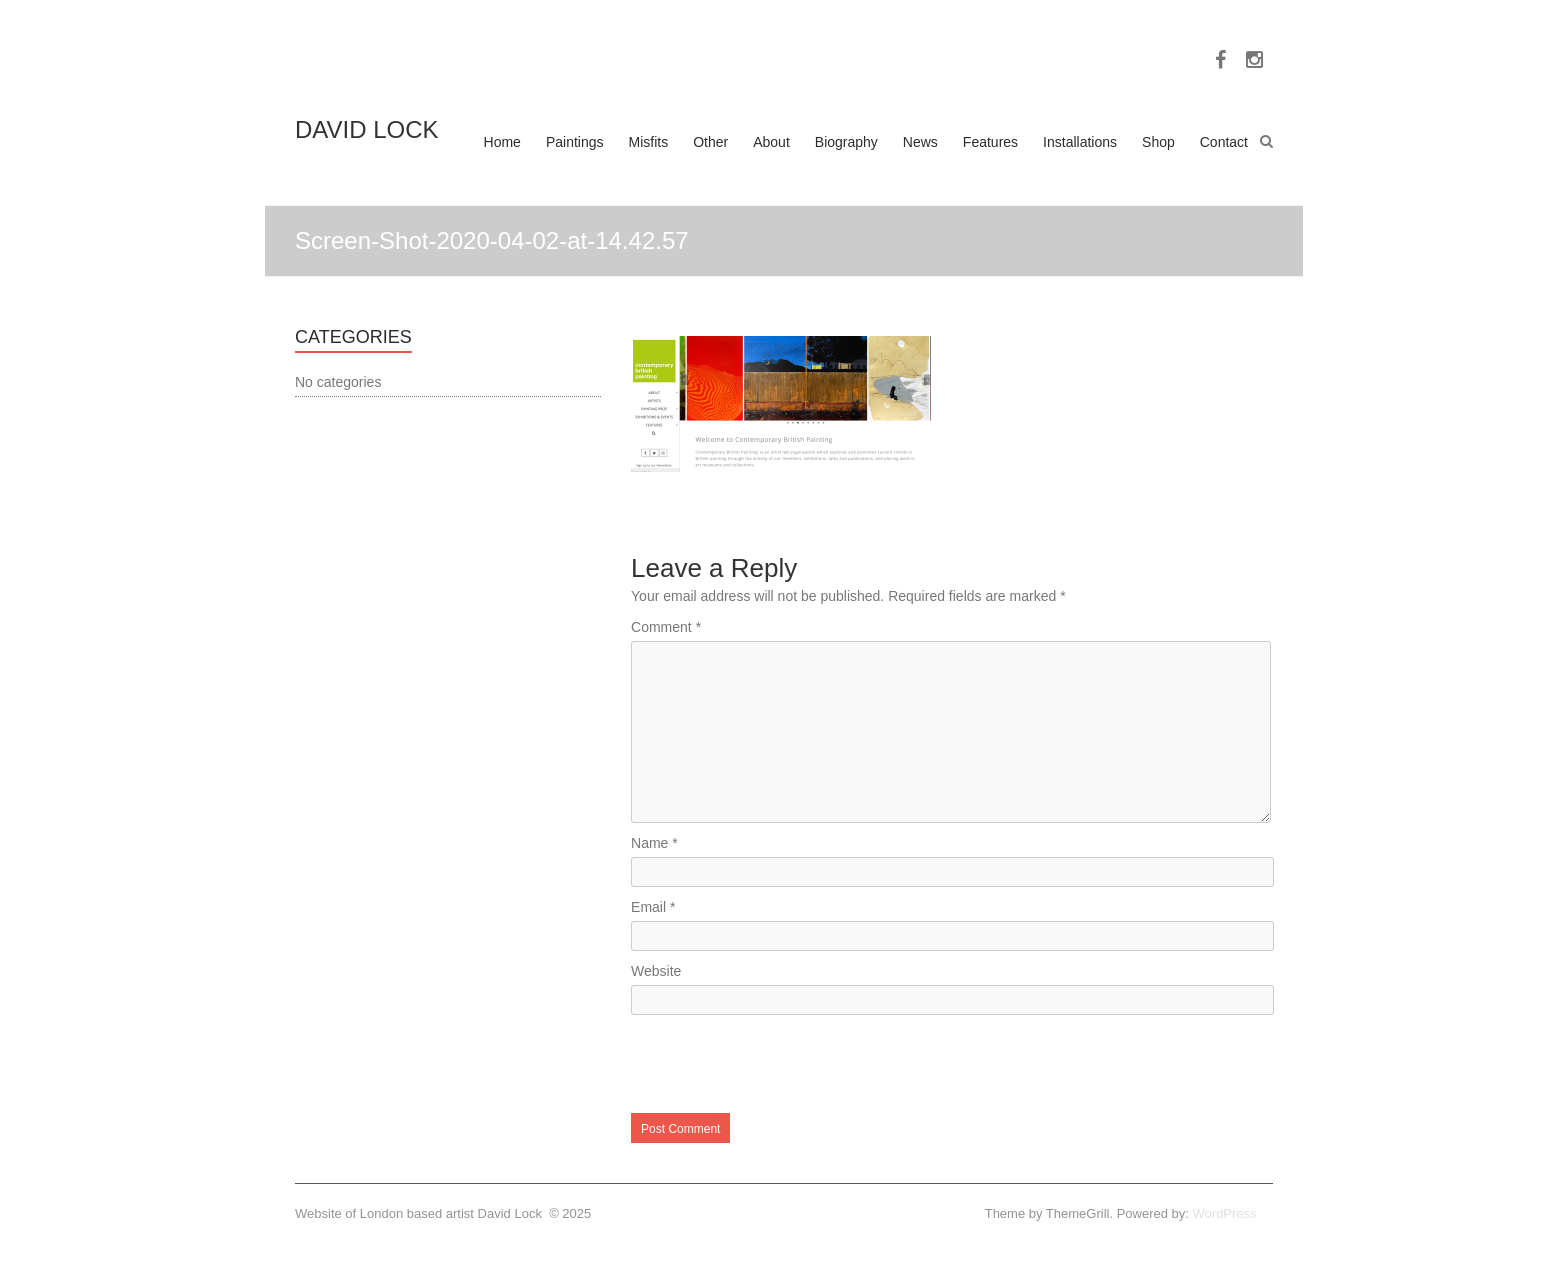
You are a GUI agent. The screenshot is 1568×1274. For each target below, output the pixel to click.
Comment (666, 627)
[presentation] (783, 1064)
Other (710, 142)
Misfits (649, 142)
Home (502, 142)
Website (656, 971)
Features (990, 142)
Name (654, 843)
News (920, 142)
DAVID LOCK (367, 129)
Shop (1158, 142)
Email (653, 907)
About (771, 142)
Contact (1224, 142)
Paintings (575, 142)
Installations (1080, 142)
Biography (846, 142)
